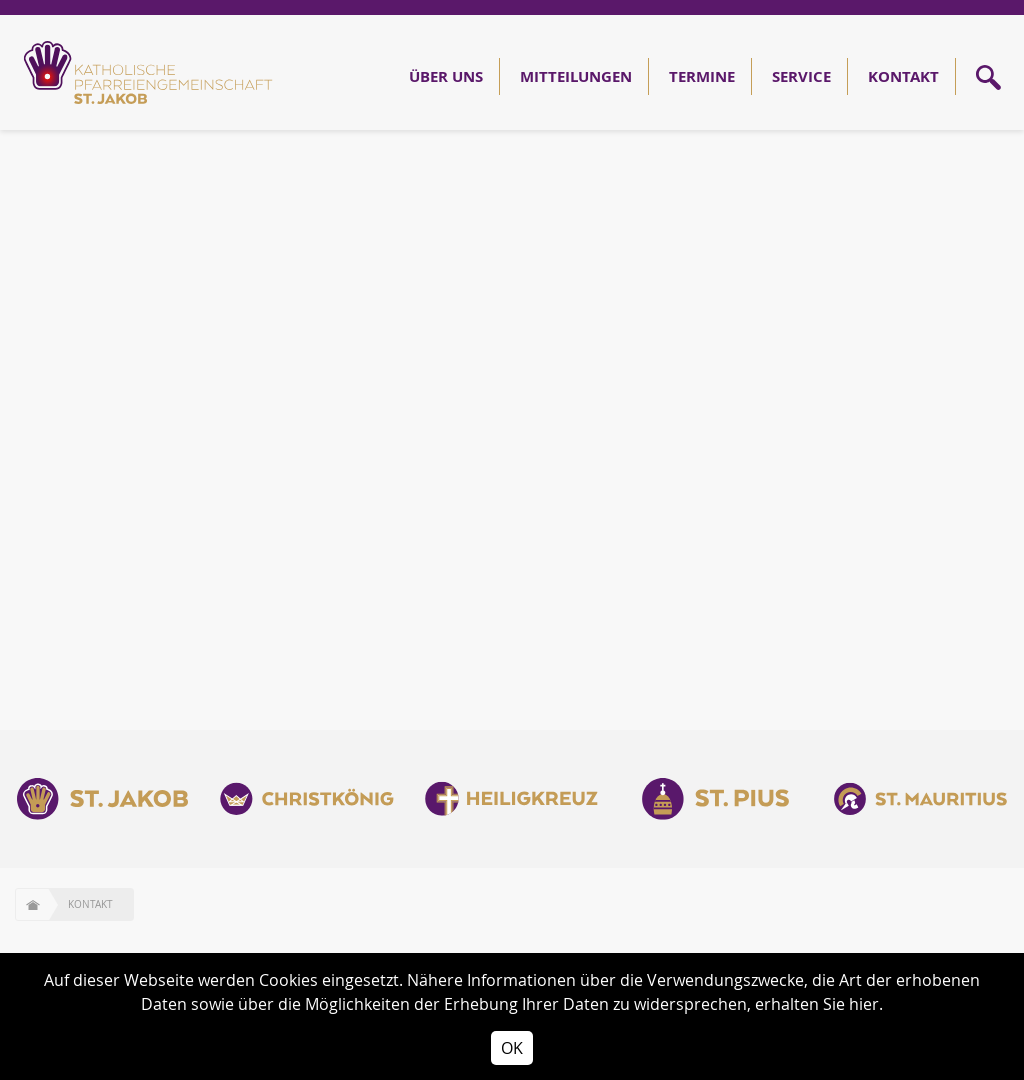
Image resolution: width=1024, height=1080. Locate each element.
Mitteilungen (576, 76)
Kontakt (903, 76)
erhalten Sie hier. (819, 1004)
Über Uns (446, 76)
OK (512, 1048)
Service (801, 76)
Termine (702, 76)
